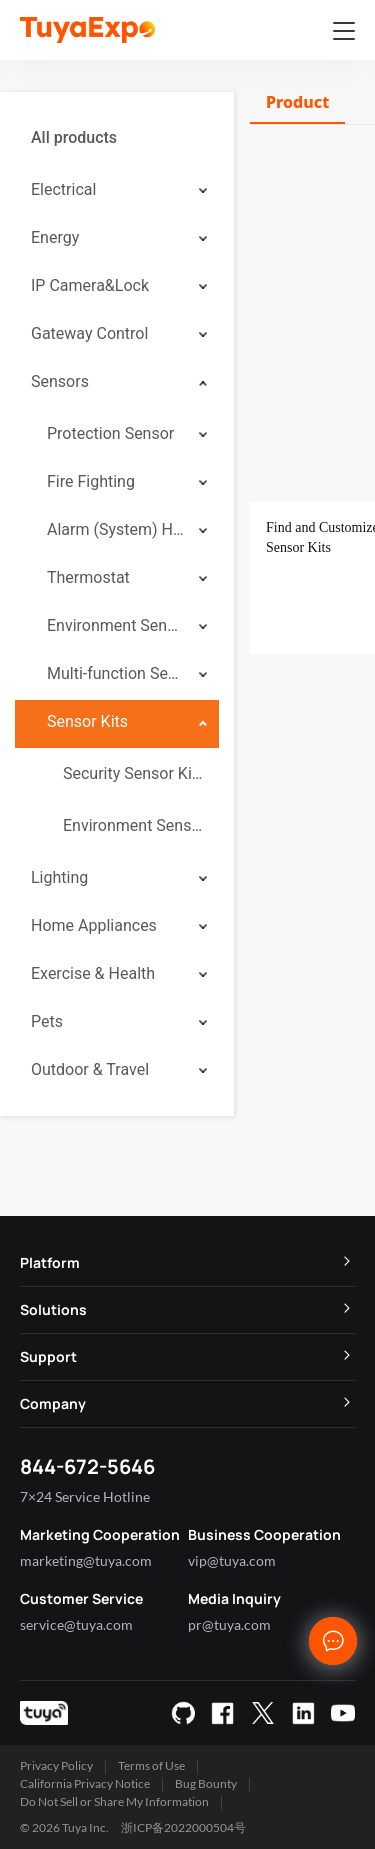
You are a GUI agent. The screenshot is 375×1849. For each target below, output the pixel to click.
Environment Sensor (116, 625)
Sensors (60, 381)
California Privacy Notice (85, 1783)
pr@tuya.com (229, 1624)
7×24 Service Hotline (85, 1496)
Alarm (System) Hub (116, 529)
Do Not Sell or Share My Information (114, 1801)
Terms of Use (151, 1765)
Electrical (63, 189)
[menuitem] (117, 138)
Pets (47, 1021)
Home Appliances (94, 925)
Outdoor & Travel (90, 1069)
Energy (55, 237)
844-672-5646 (87, 1466)
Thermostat (88, 577)
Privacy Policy (56, 1765)
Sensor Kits (87, 721)
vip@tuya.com (232, 1560)
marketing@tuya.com (86, 1560)
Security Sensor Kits (133, 773)
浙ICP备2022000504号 (183, 1827)
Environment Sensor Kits (133, 825)
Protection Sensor (110, 433)
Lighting (59, 877)
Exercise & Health (93, 973)
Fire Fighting (91, 481)
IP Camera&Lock (90, 285)
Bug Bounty (206, 1783)
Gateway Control (89, 333)
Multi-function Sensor (116, 673)
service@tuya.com (76, 1624)
